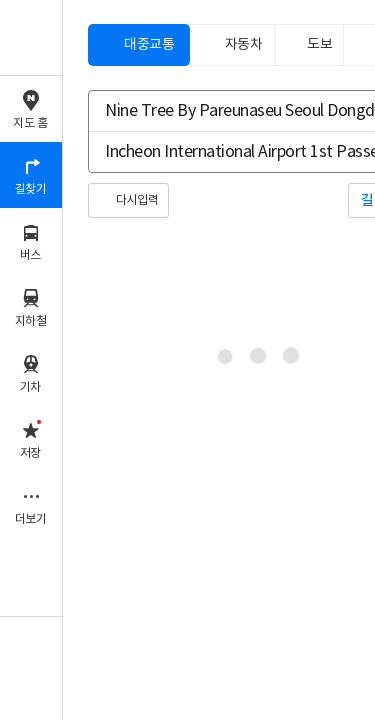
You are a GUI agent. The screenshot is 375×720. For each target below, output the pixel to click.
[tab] (139, 45)
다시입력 (137, 200)
